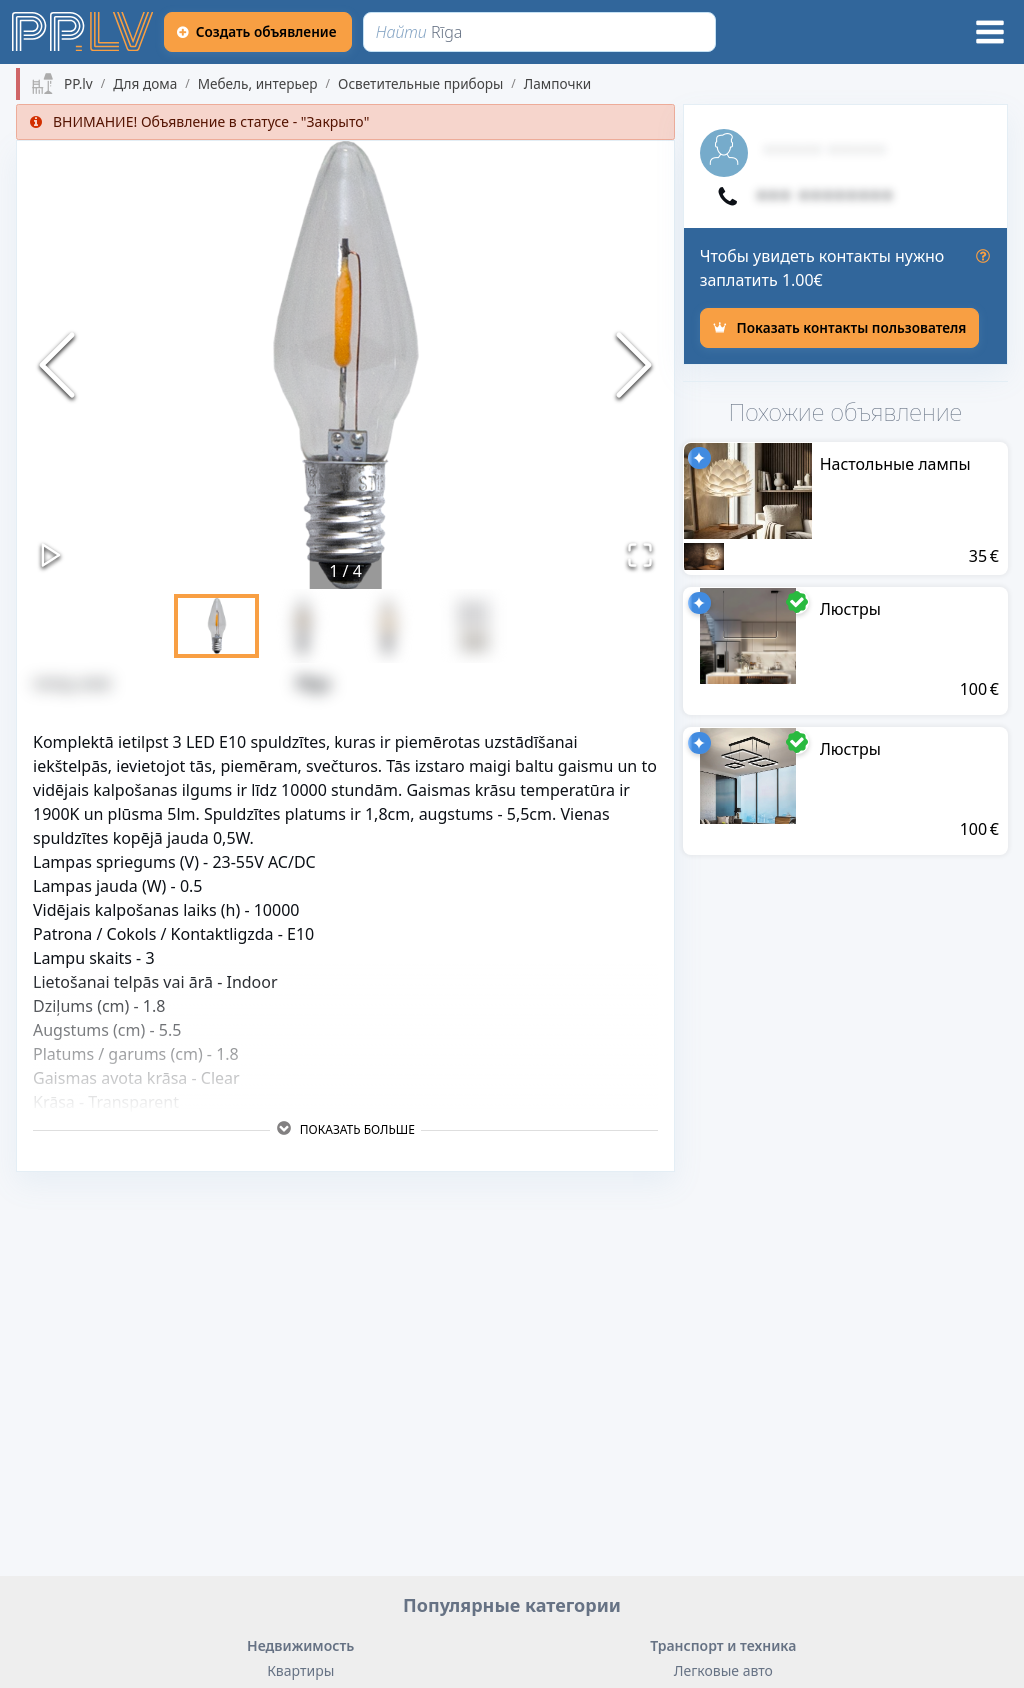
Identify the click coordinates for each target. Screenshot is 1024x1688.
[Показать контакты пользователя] (840, 328)
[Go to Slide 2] (302, 626)
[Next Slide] (634, 365)
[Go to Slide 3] (388, 626)
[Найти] (540, 32)
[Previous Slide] (57, 365)
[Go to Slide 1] (216, 626)
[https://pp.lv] (84, 32)
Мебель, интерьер (258, 84)
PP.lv (78, 84)
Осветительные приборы (420, 84)
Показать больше (345, 1129)
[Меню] (990, 32)
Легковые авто (723, 1670)
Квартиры (300, 1670)
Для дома (145, 84)
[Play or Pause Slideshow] (51, 555)
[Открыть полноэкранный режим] (640, 555)
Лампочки (557, 84)
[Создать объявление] (259, 32)
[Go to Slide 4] (474, 626)
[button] (345, 365)
